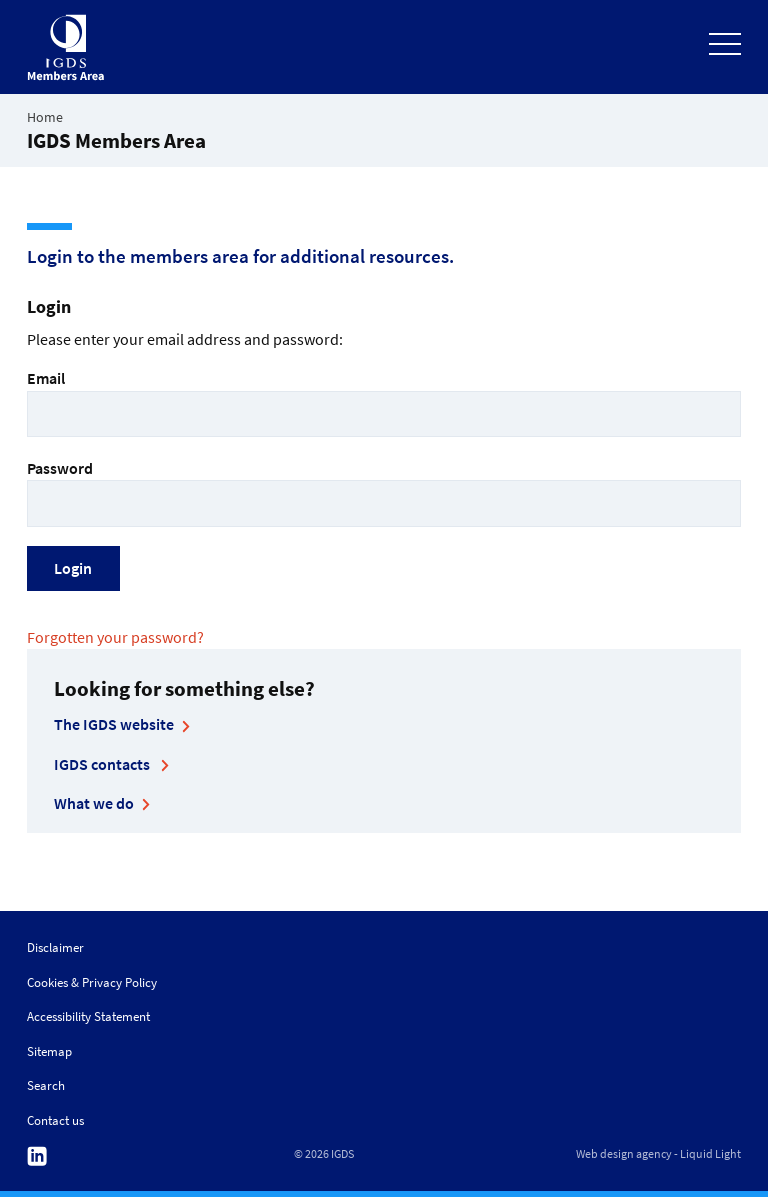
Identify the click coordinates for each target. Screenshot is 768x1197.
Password (384, 492)
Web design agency (624, 1154)
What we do (94, 803)
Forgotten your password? (115, 637)
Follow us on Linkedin (37, 1156)
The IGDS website (114, 724)
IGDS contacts (103, 764)
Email (384, 402)
